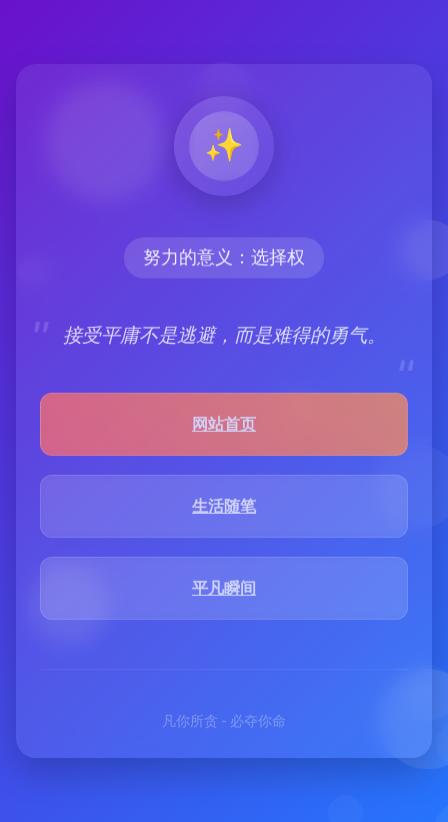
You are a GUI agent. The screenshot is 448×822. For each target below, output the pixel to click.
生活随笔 (224, 507)
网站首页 (224, 425)
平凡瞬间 (224, 589)
